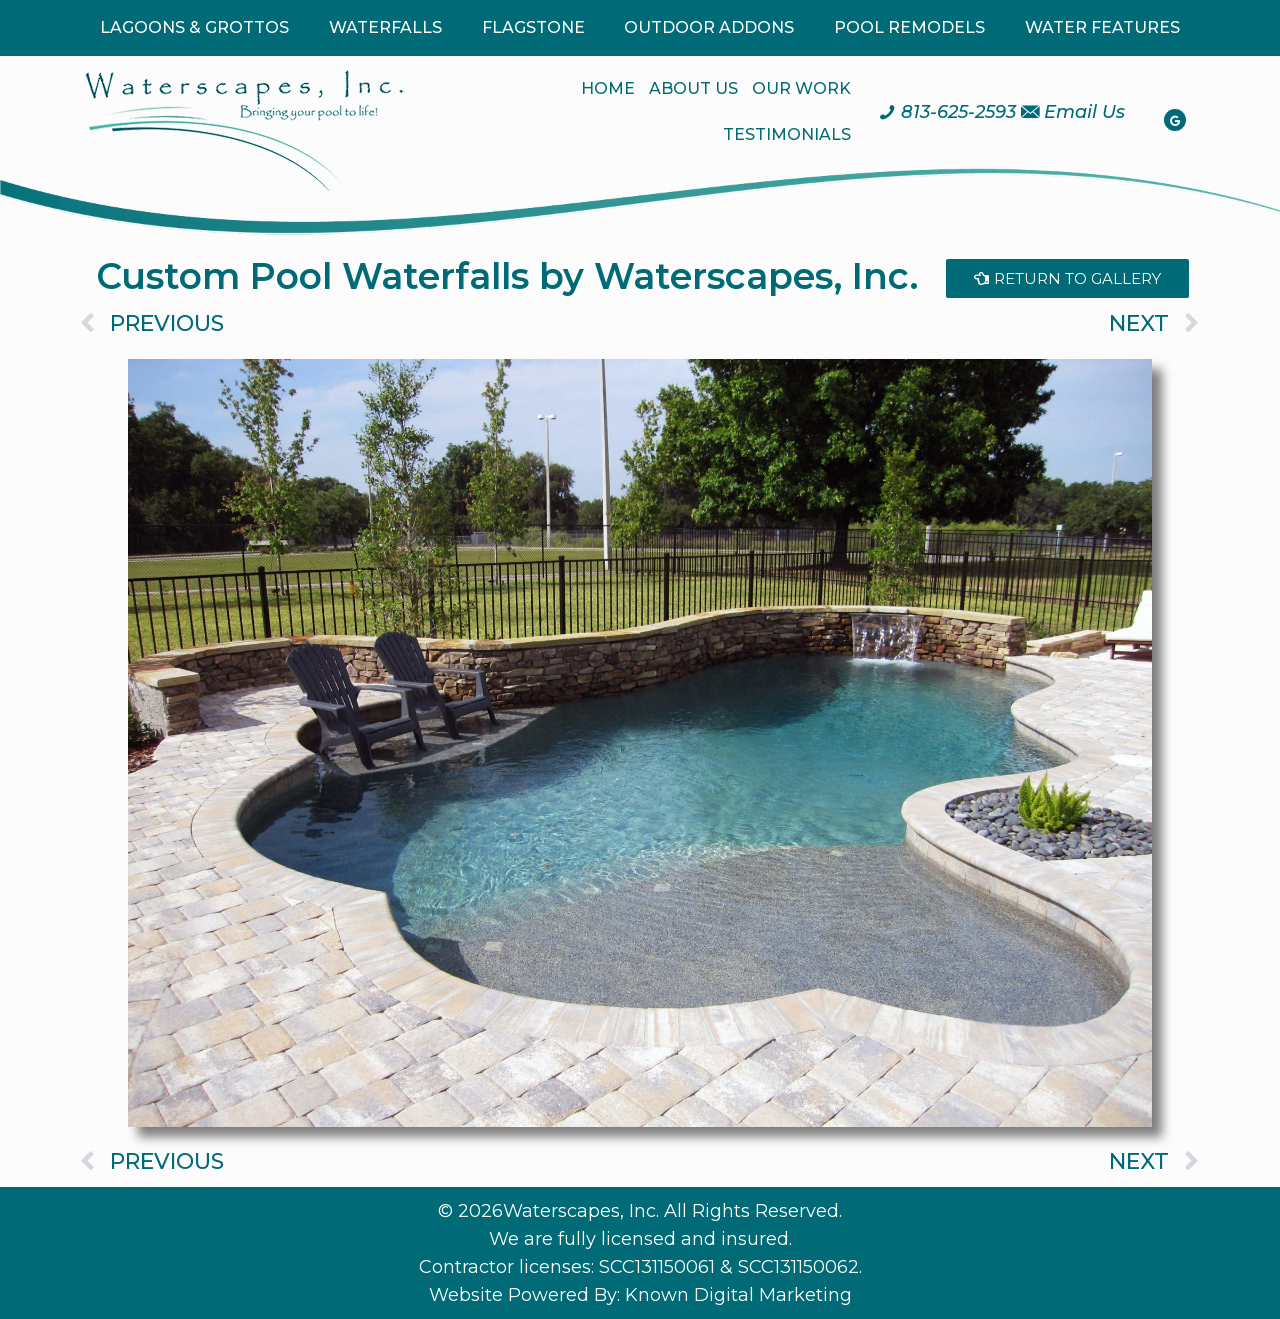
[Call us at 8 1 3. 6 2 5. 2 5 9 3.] (947, 112)
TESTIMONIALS (787, 134)
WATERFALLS (385, 27)
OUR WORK (801, 88)
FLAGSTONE (533, 27)
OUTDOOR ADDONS (709, 27)
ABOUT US (693, 88)
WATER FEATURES (1102, 27)
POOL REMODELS (909, 27)
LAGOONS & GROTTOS (194, 27)
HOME (608, 88)
